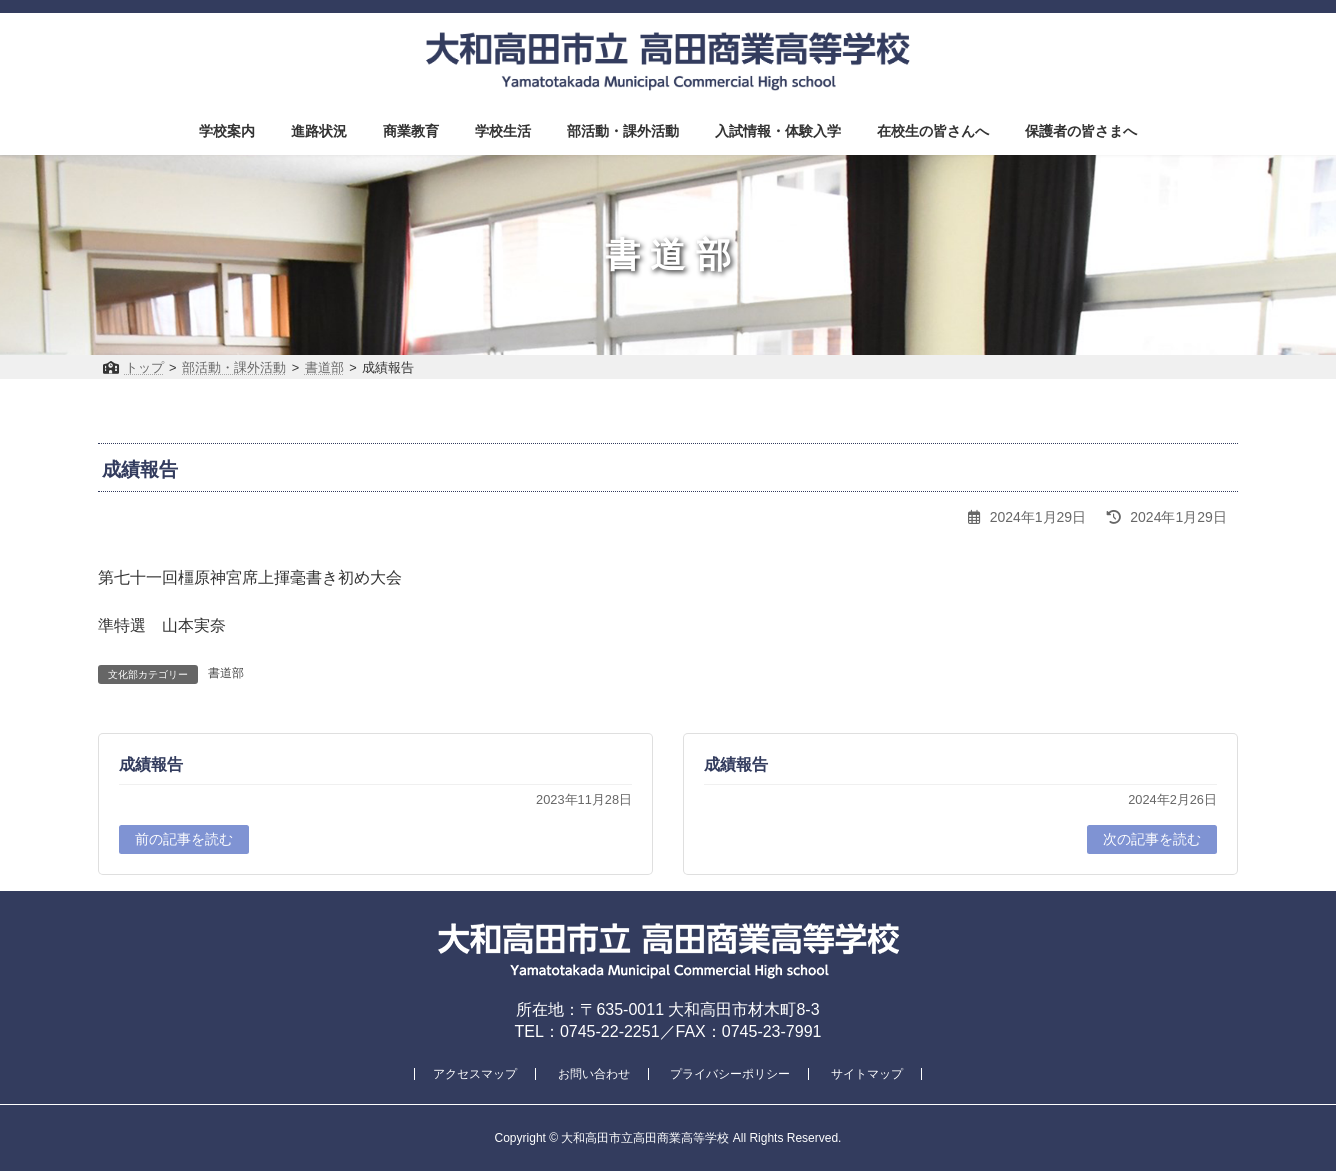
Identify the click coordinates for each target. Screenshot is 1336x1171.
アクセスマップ (475, 1074)
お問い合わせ (594, 1074)
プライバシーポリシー (730, 1074)
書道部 (226, 673)
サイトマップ (867, 1074)
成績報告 (151, 764)
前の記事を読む (184, 839)
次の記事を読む (1152, 839)
